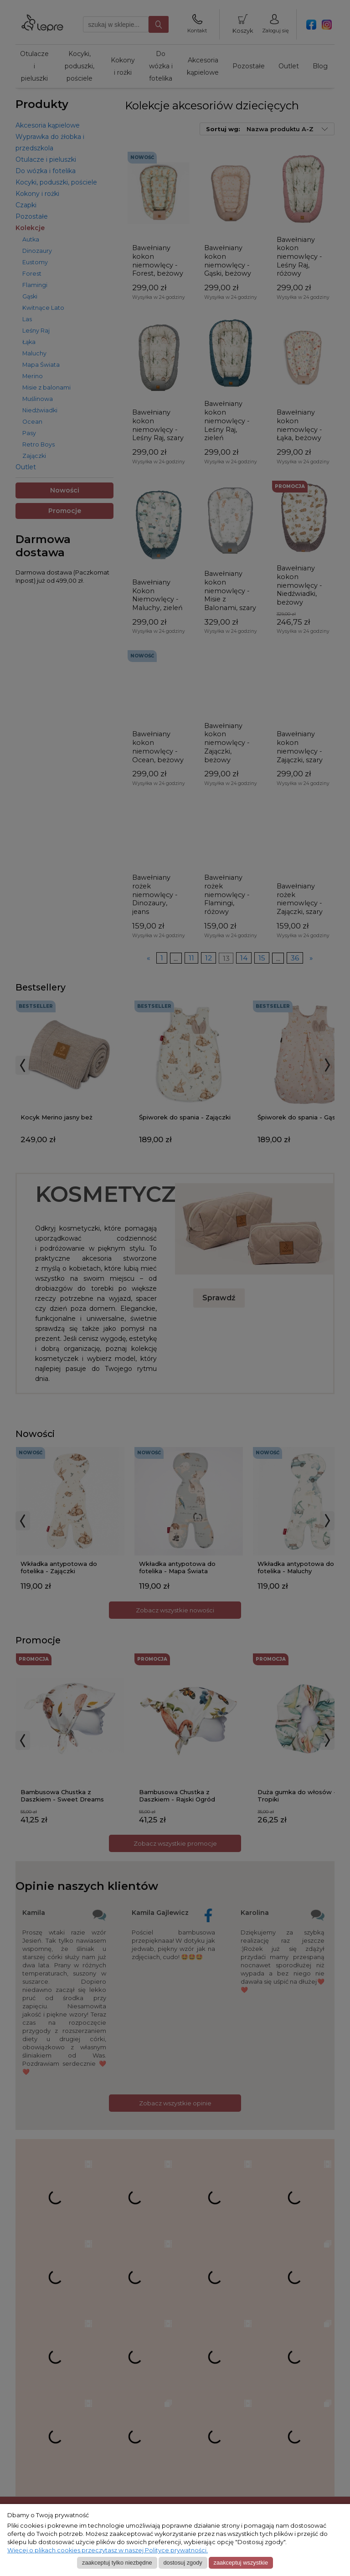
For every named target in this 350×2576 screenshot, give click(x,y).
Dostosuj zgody (182, 2562)
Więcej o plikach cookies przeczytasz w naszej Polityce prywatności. (107, 2550)
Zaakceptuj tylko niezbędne (117, 2562)
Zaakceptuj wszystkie (241, 2562)
